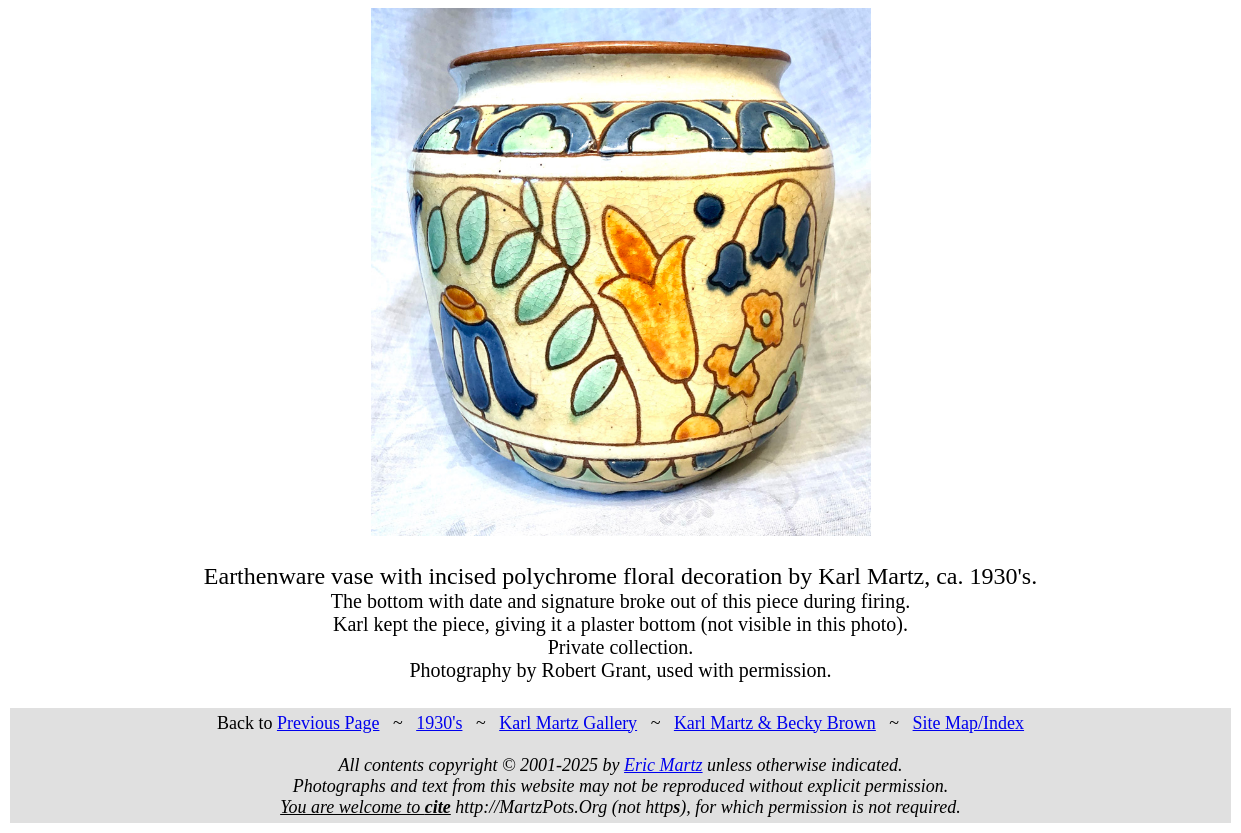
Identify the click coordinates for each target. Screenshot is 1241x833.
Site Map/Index (968, 723)
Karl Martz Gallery (568, 723)
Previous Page (328, 723)
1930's (439, 723)
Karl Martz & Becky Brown (775, 723)
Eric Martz (663, 765)
